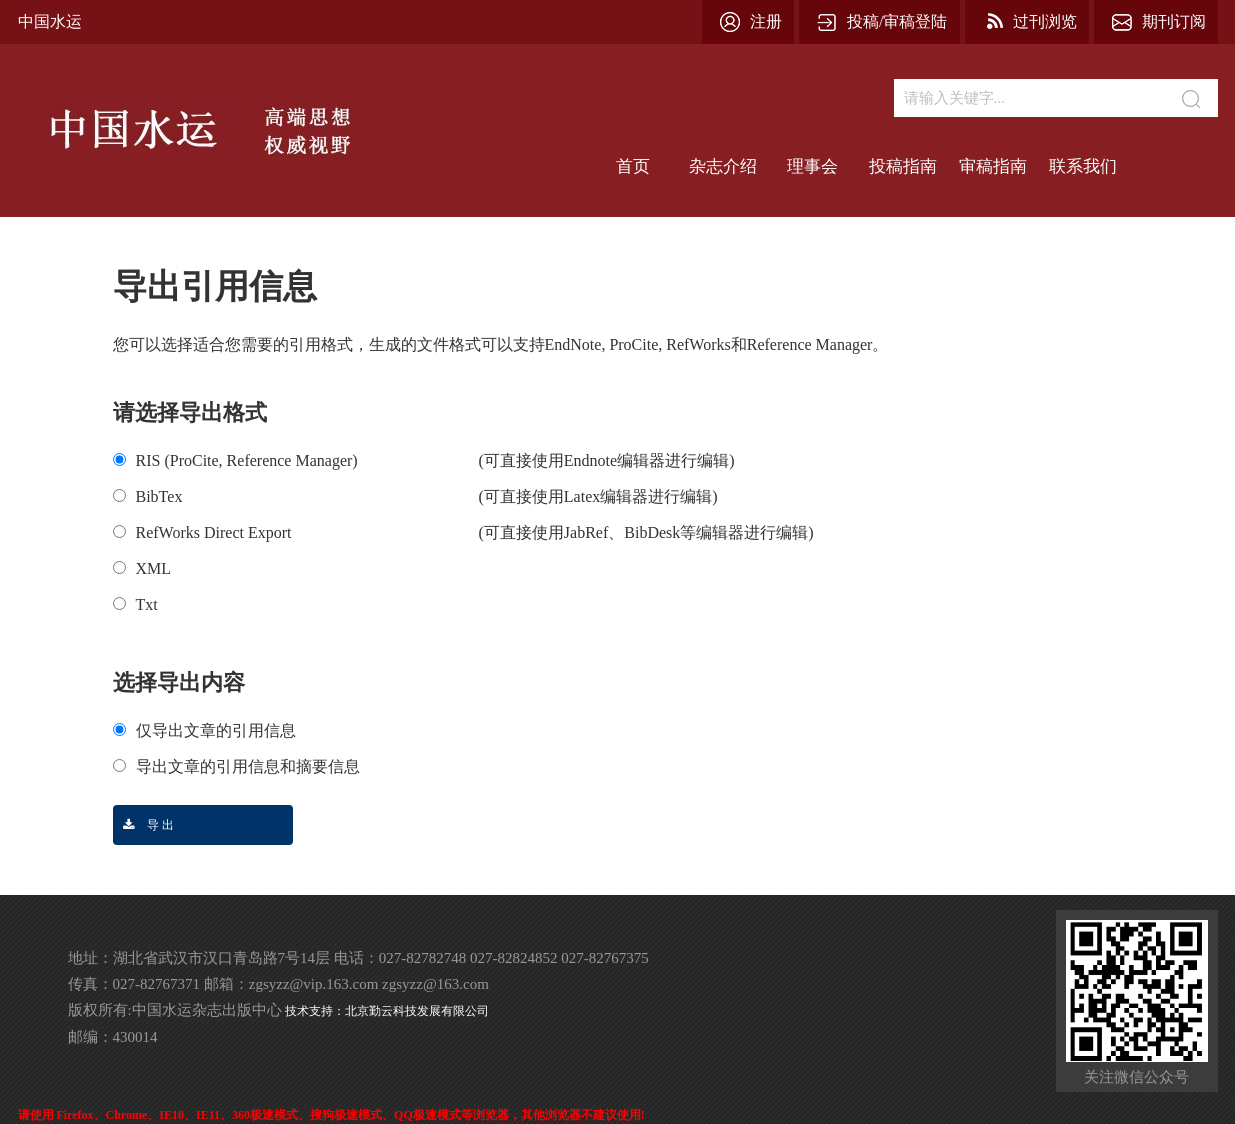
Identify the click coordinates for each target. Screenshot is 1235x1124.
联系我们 (1083, 166)
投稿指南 (903, 166)
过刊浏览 (1045, 21)
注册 (766, 21)
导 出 (143, 825)
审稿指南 (993, 166)
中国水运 (50, 21)
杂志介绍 (723, 166)
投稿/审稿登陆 (897, 21)
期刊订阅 (1174, 21)
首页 (633, 166)
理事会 (812, 166)
